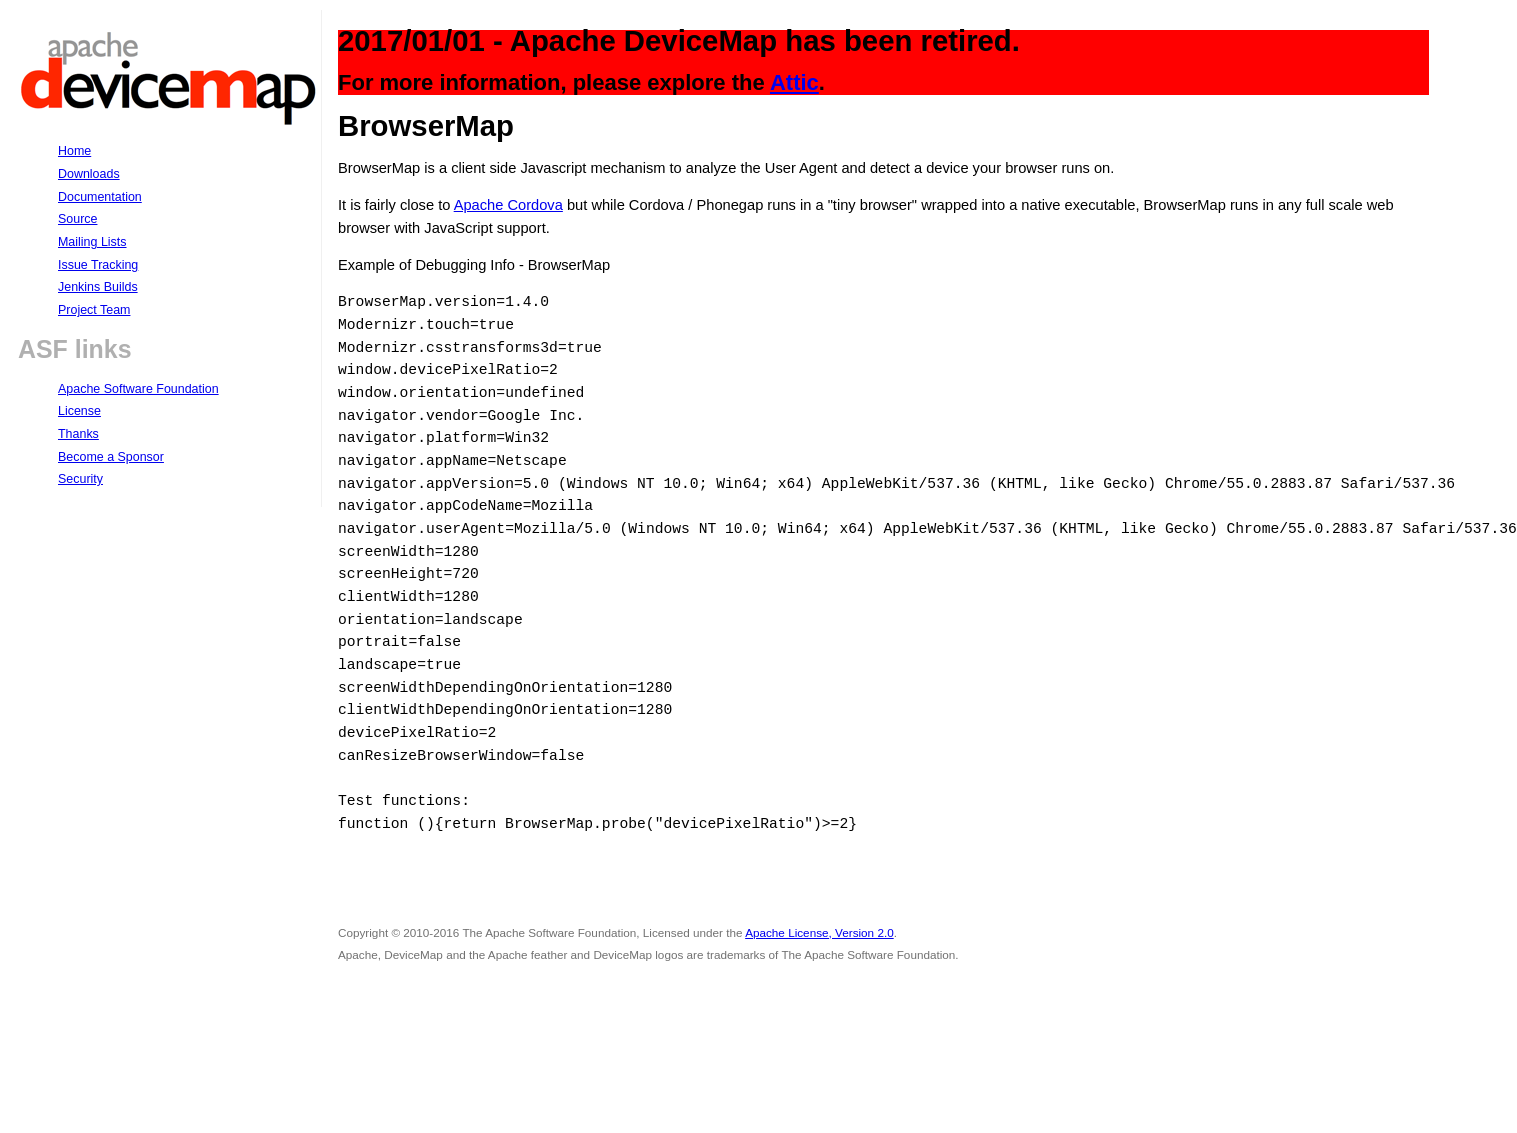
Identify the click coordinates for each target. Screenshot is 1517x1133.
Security (80, 479)
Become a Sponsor (111, 457)
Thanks (78, 434)
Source (77, 219)
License (79, 411)
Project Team (94, 310)
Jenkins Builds (98, 287)
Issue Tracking (98, 265)
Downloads (89, 174)
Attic (794, 82)
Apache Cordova (508, 205)
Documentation (100, 197)
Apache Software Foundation (138, 389)
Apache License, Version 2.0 (819, 932)
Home (74, 151)
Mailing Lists (92, 242)
